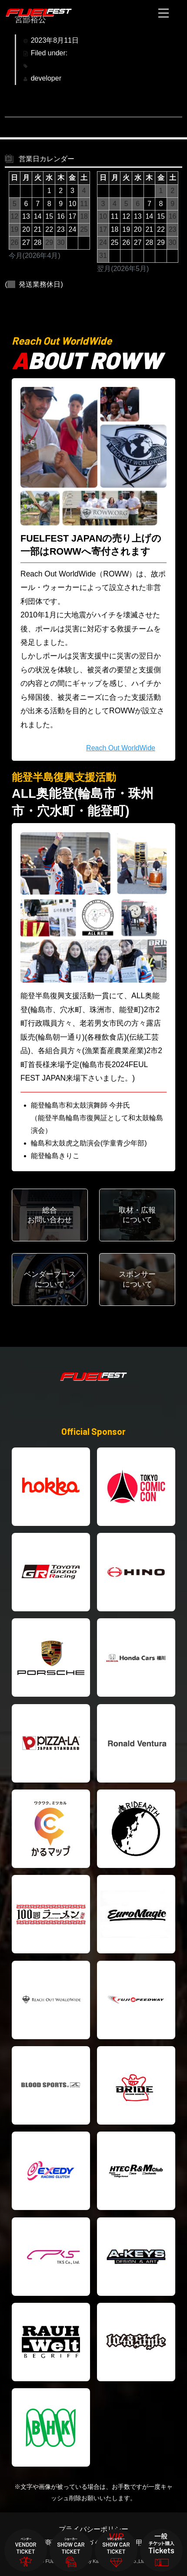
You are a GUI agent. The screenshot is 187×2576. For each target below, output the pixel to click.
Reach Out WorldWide (120, 748)
